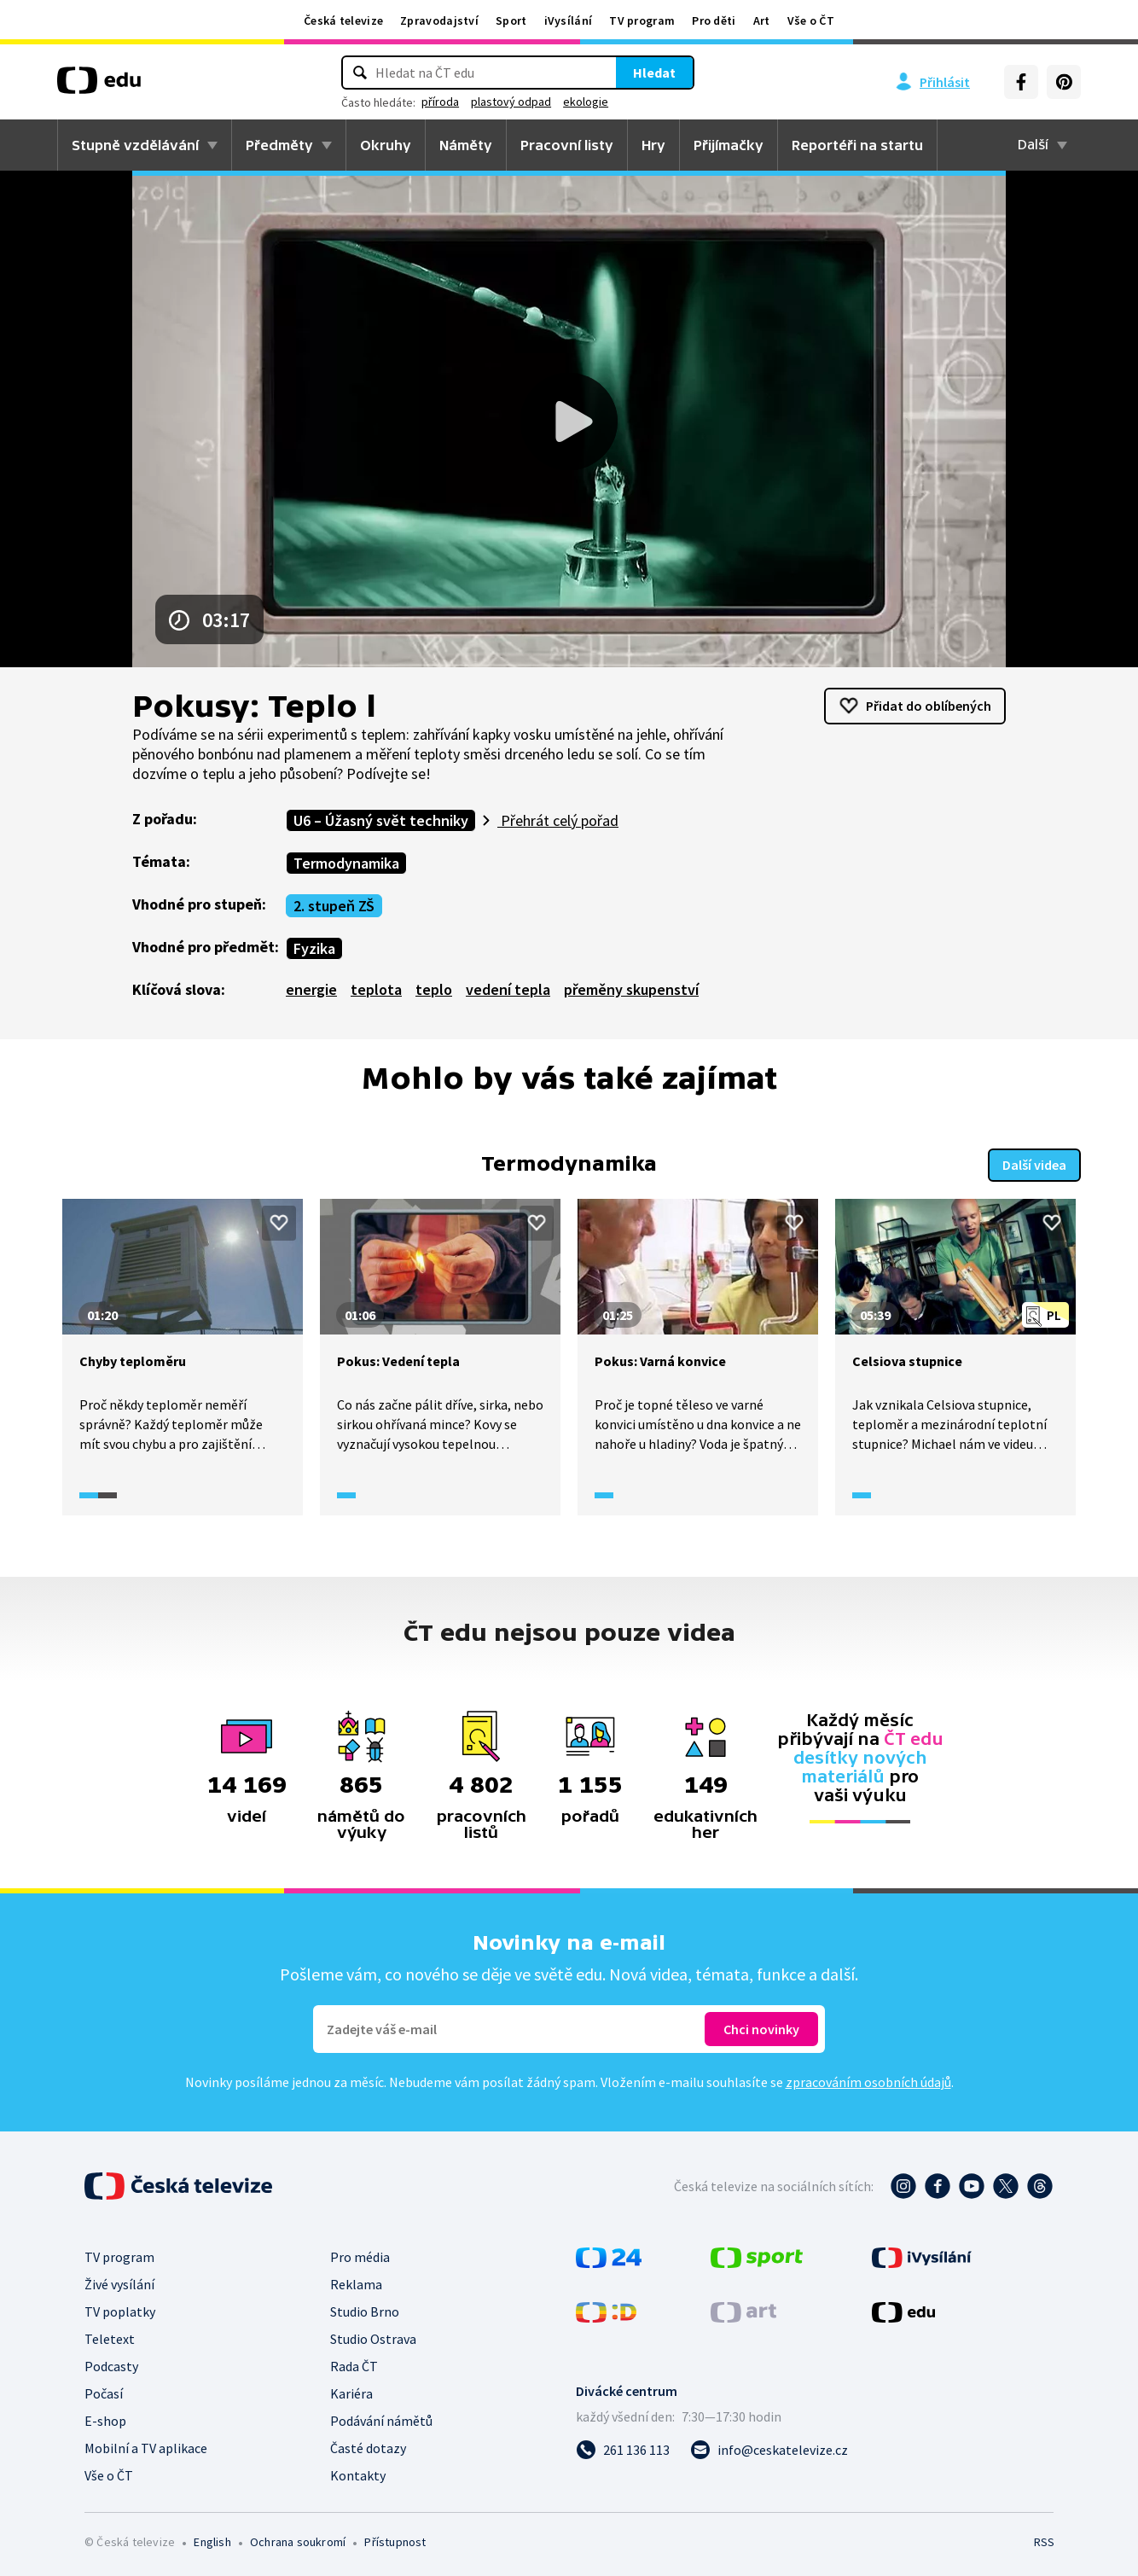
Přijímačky (729, 145)
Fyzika (314, 948)
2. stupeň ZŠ (333, 906)
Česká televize (343, 20)
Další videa (1034, 1163)
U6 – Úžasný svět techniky (380, 820)
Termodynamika (346, 863)
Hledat (654, 72)
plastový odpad (511, 101)
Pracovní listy (566, 145)
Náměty (465, 145)
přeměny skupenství (631, 989)
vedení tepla (508, 989)
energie (311, 989)
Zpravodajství (439, 20)
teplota (376, 989)
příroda (440, 101)
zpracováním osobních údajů (868, 2080)
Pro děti (713, 20)
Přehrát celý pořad (557, 820)
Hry (653, 145)
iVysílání (568, 20)
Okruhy (385, 145)
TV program (642, 20)
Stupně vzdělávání (135, 145)
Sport (511, 20)
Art (761, 20)
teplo (433, 989)
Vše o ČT (810, 20)
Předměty (279, 145)
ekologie (585, 101)
